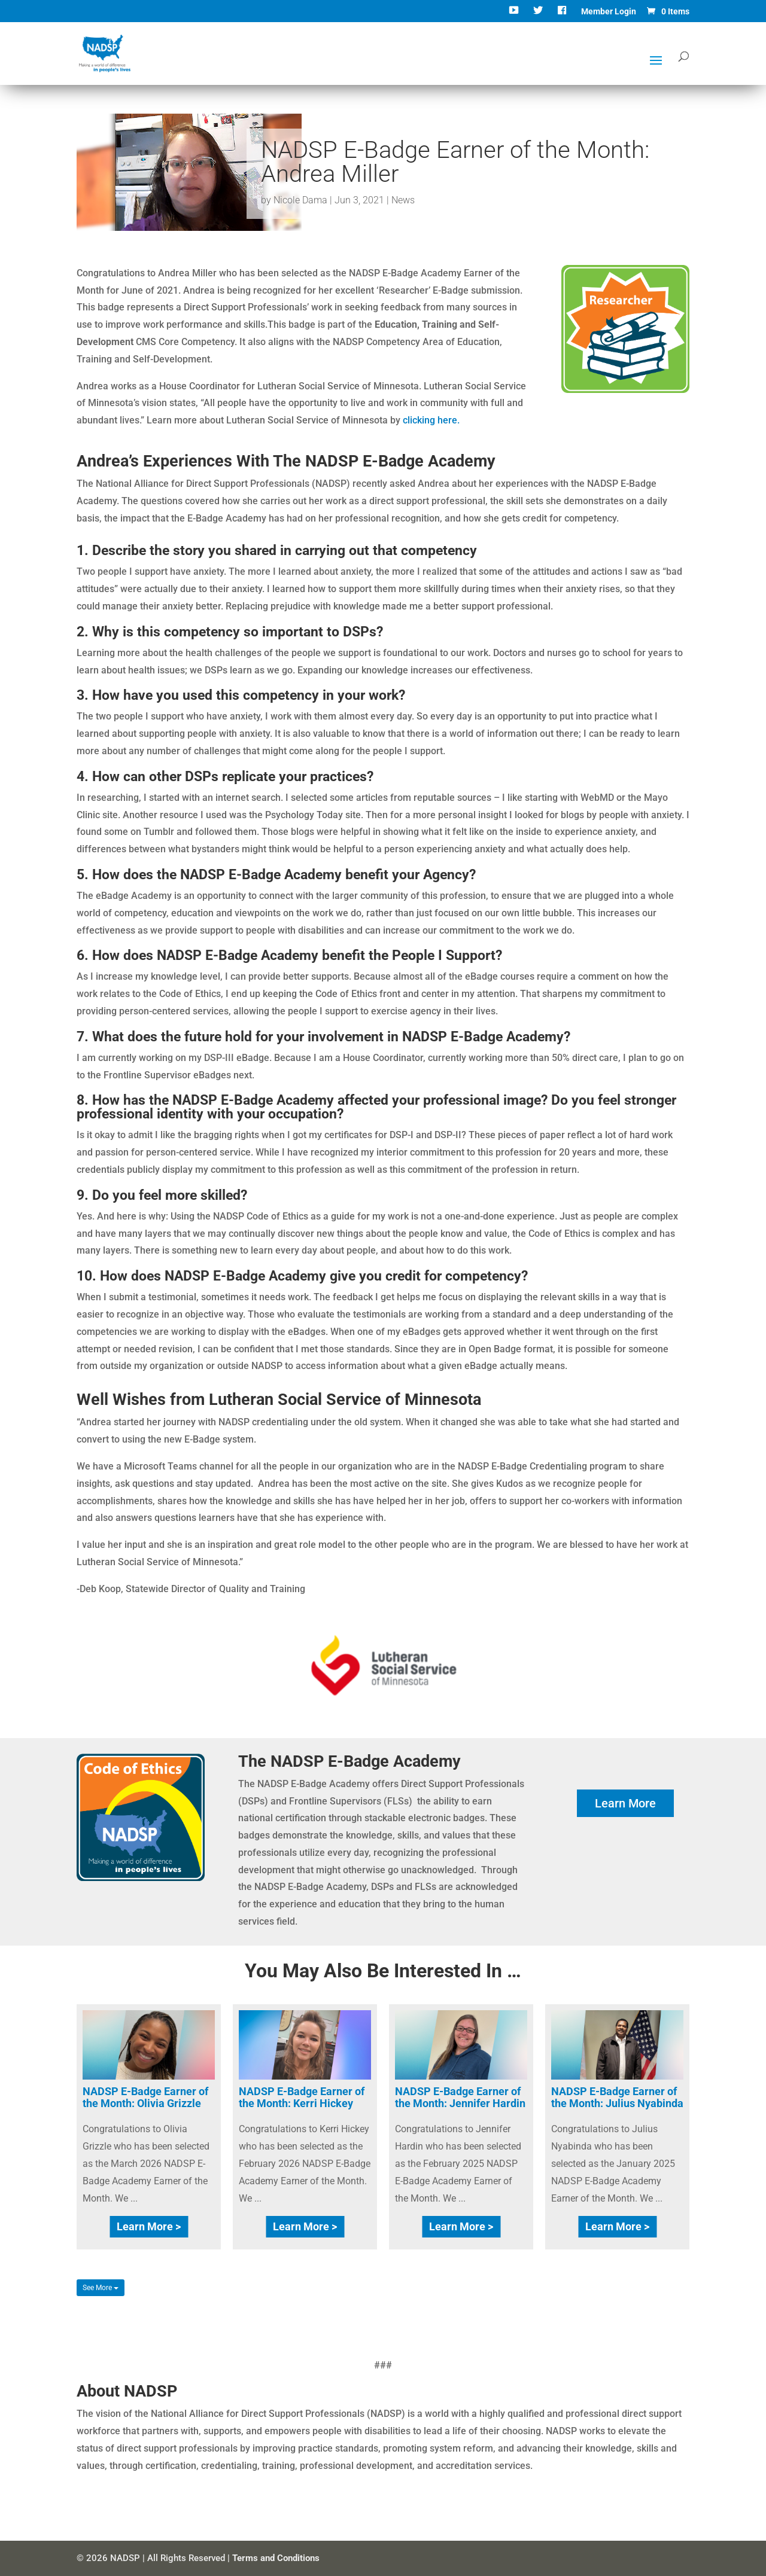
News (403, 200)
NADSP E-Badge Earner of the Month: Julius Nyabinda (617, 2097)
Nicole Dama (300, 200)
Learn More (625, 1803)
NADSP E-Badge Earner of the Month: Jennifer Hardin (460, 2097)
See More (100, 2288)
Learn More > (149, 2226)
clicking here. (432, 420)
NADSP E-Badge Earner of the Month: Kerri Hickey (301, 2097)
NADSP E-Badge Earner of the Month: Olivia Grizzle (145, 2097)
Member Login (608, 11)
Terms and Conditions (276, 2558)
